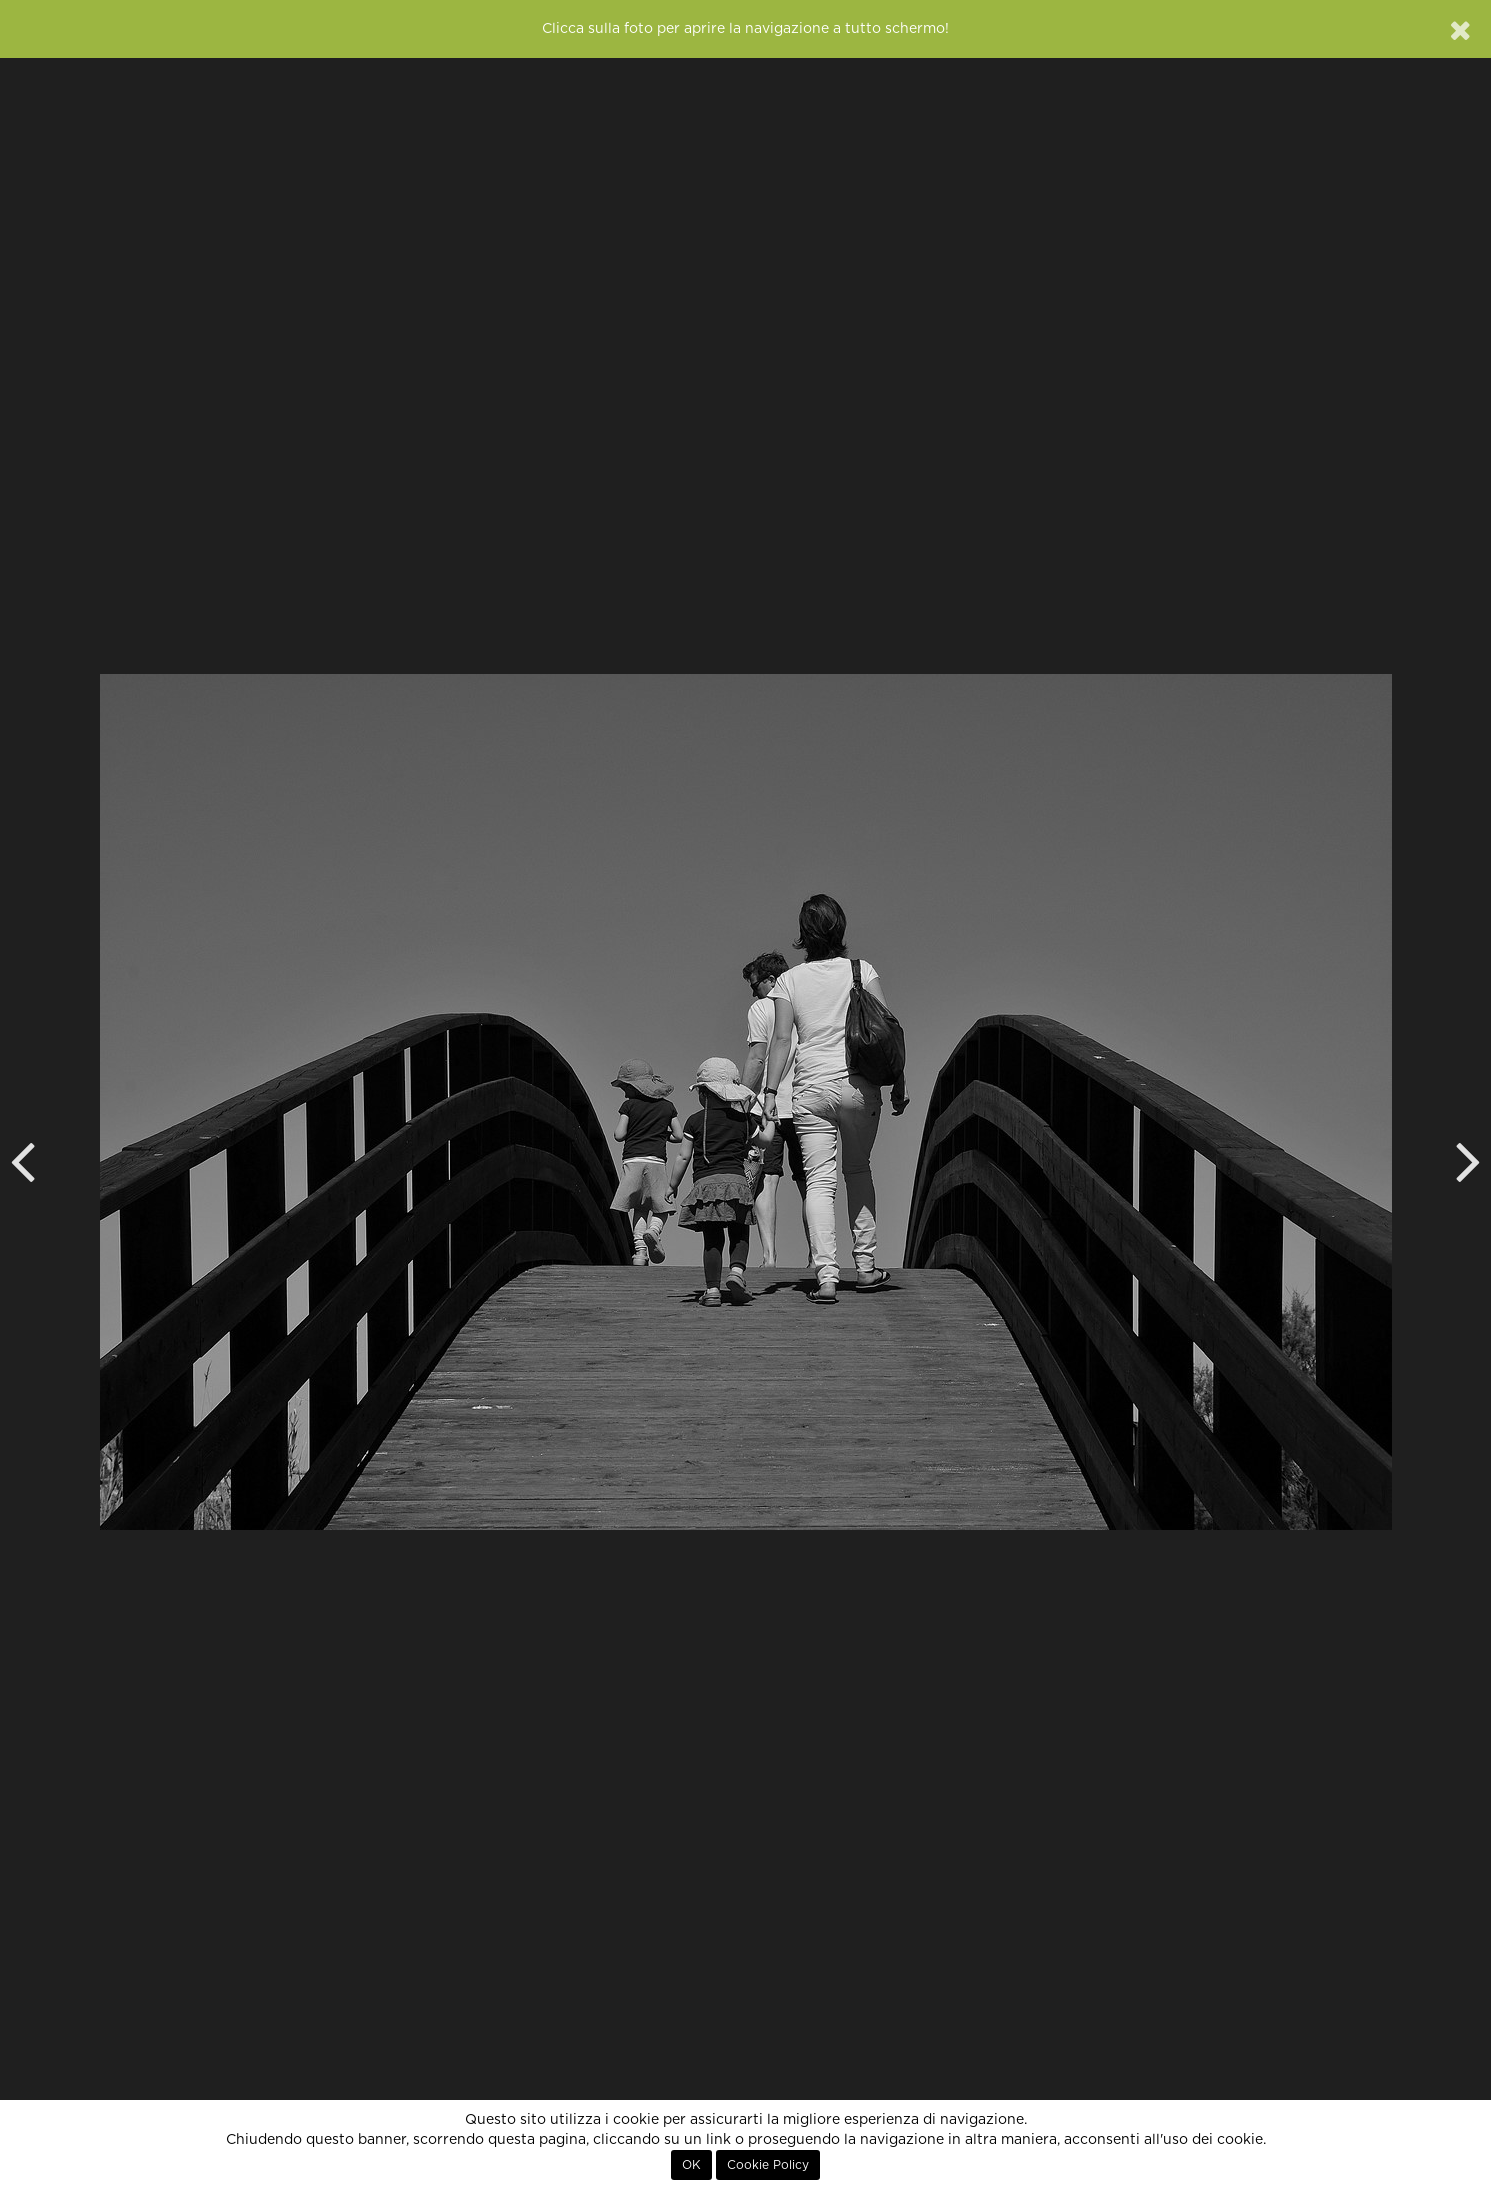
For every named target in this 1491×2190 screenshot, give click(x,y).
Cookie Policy (768, 2165)
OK (691, 2165)
